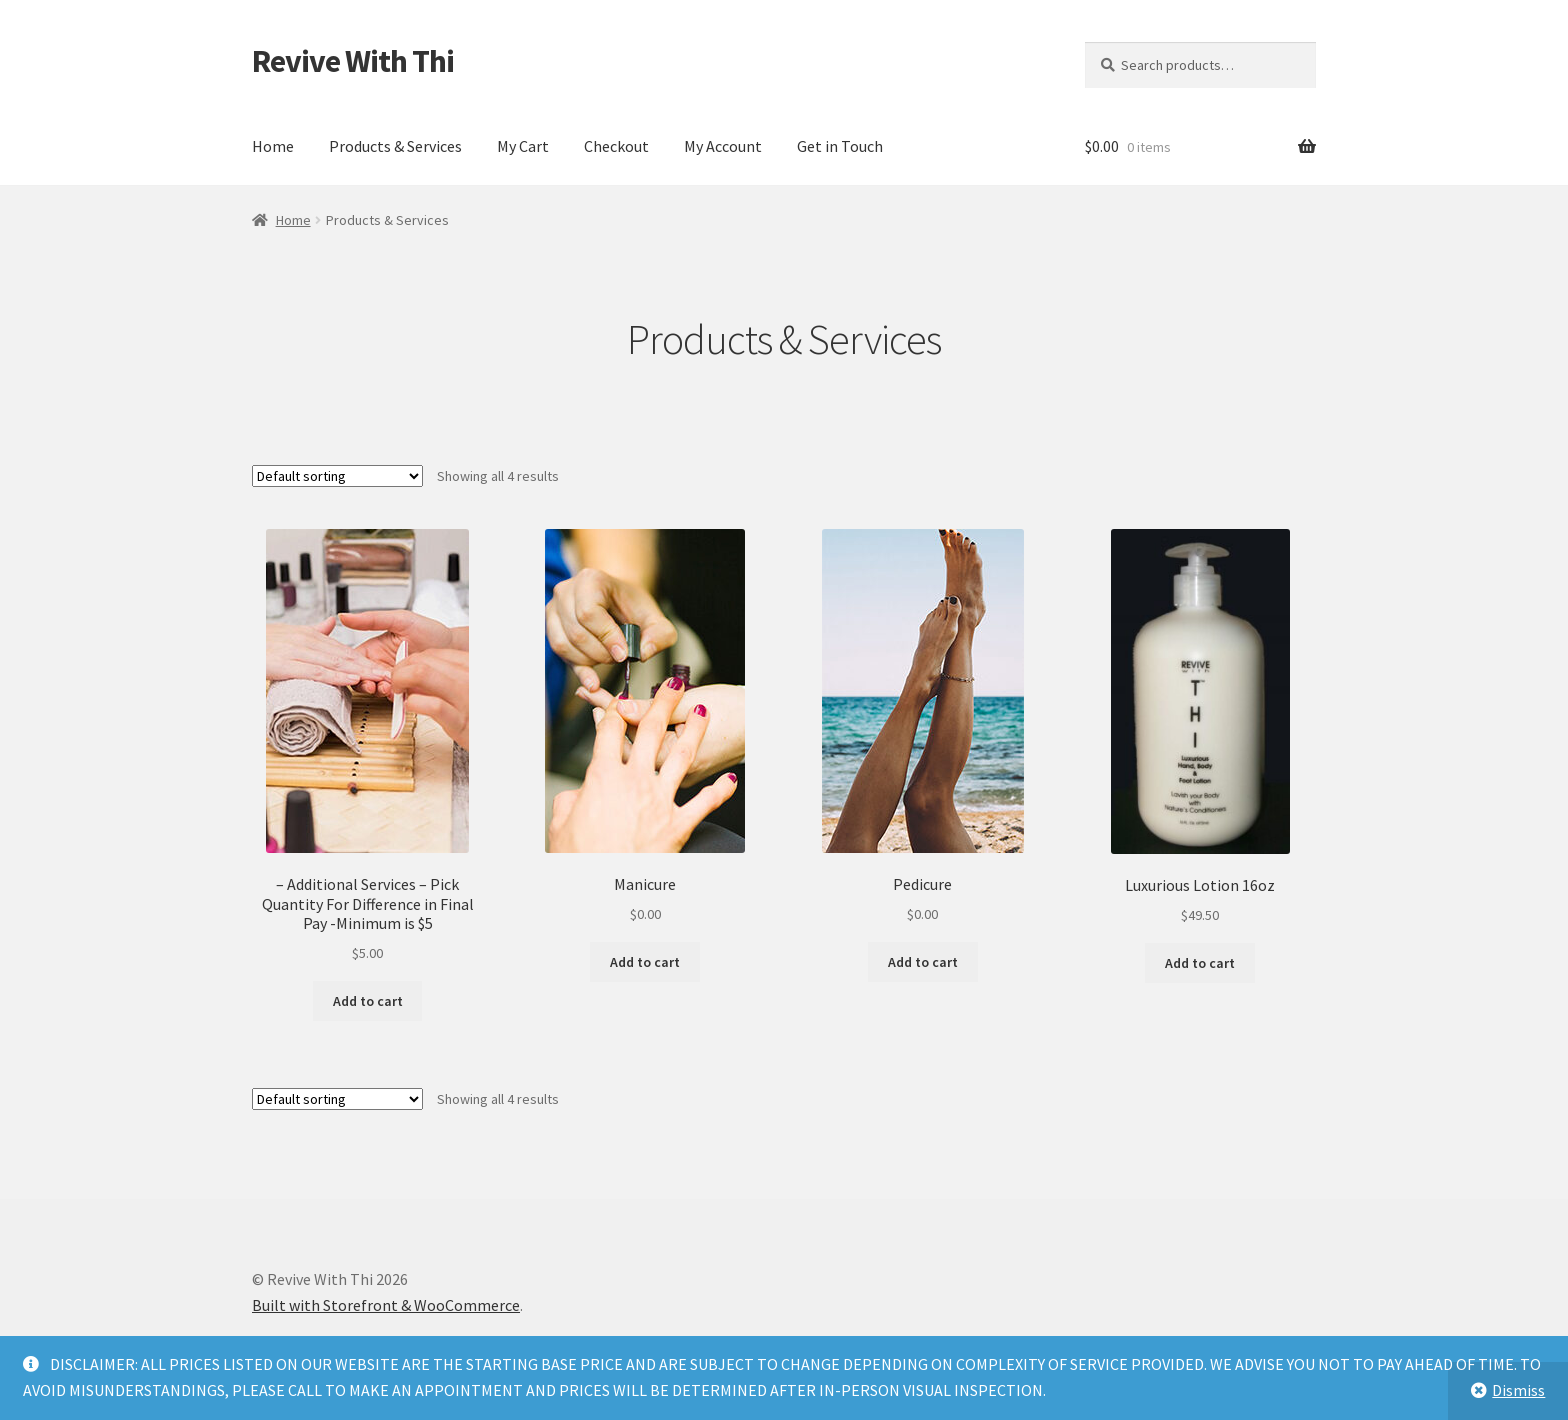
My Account (723, 146)
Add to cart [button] (368, 1001)
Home (273, 146)
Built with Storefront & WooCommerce (386, 1305)
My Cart (523, 146)
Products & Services (395, 146)
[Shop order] (337, 476)
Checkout (616, 146)
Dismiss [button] (1518, 1390)
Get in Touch (840, 146)
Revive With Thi (353, 61)
